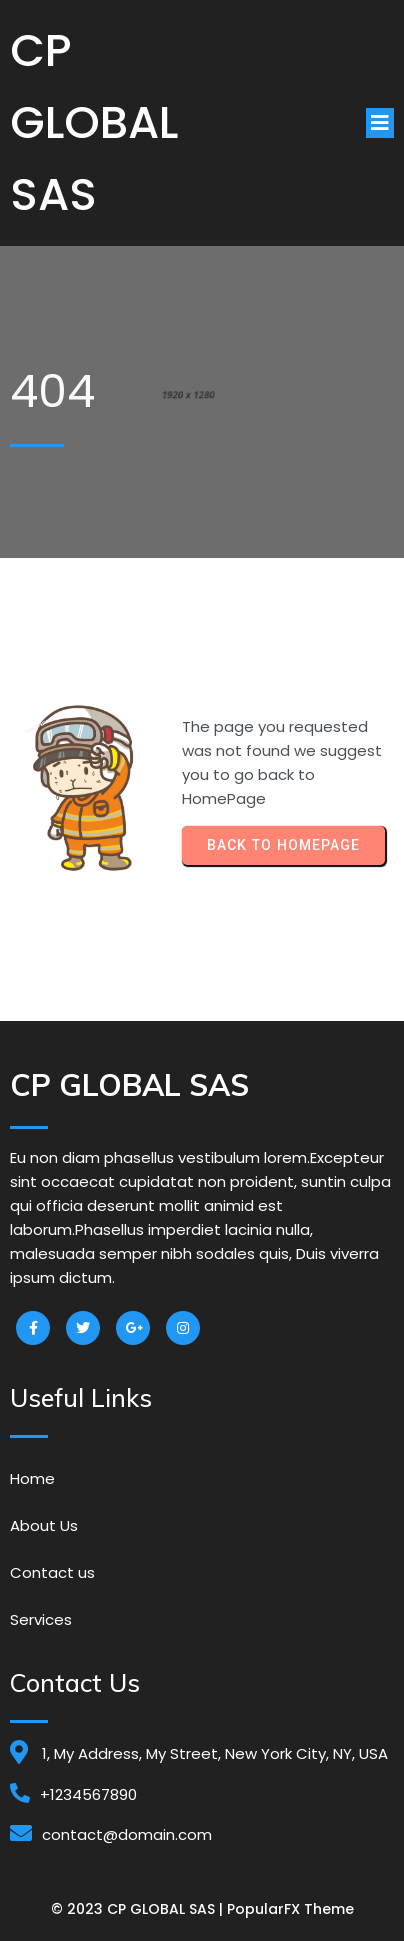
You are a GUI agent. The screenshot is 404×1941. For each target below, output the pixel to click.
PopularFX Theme (290, 1909)
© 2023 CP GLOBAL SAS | (139, 1909)
